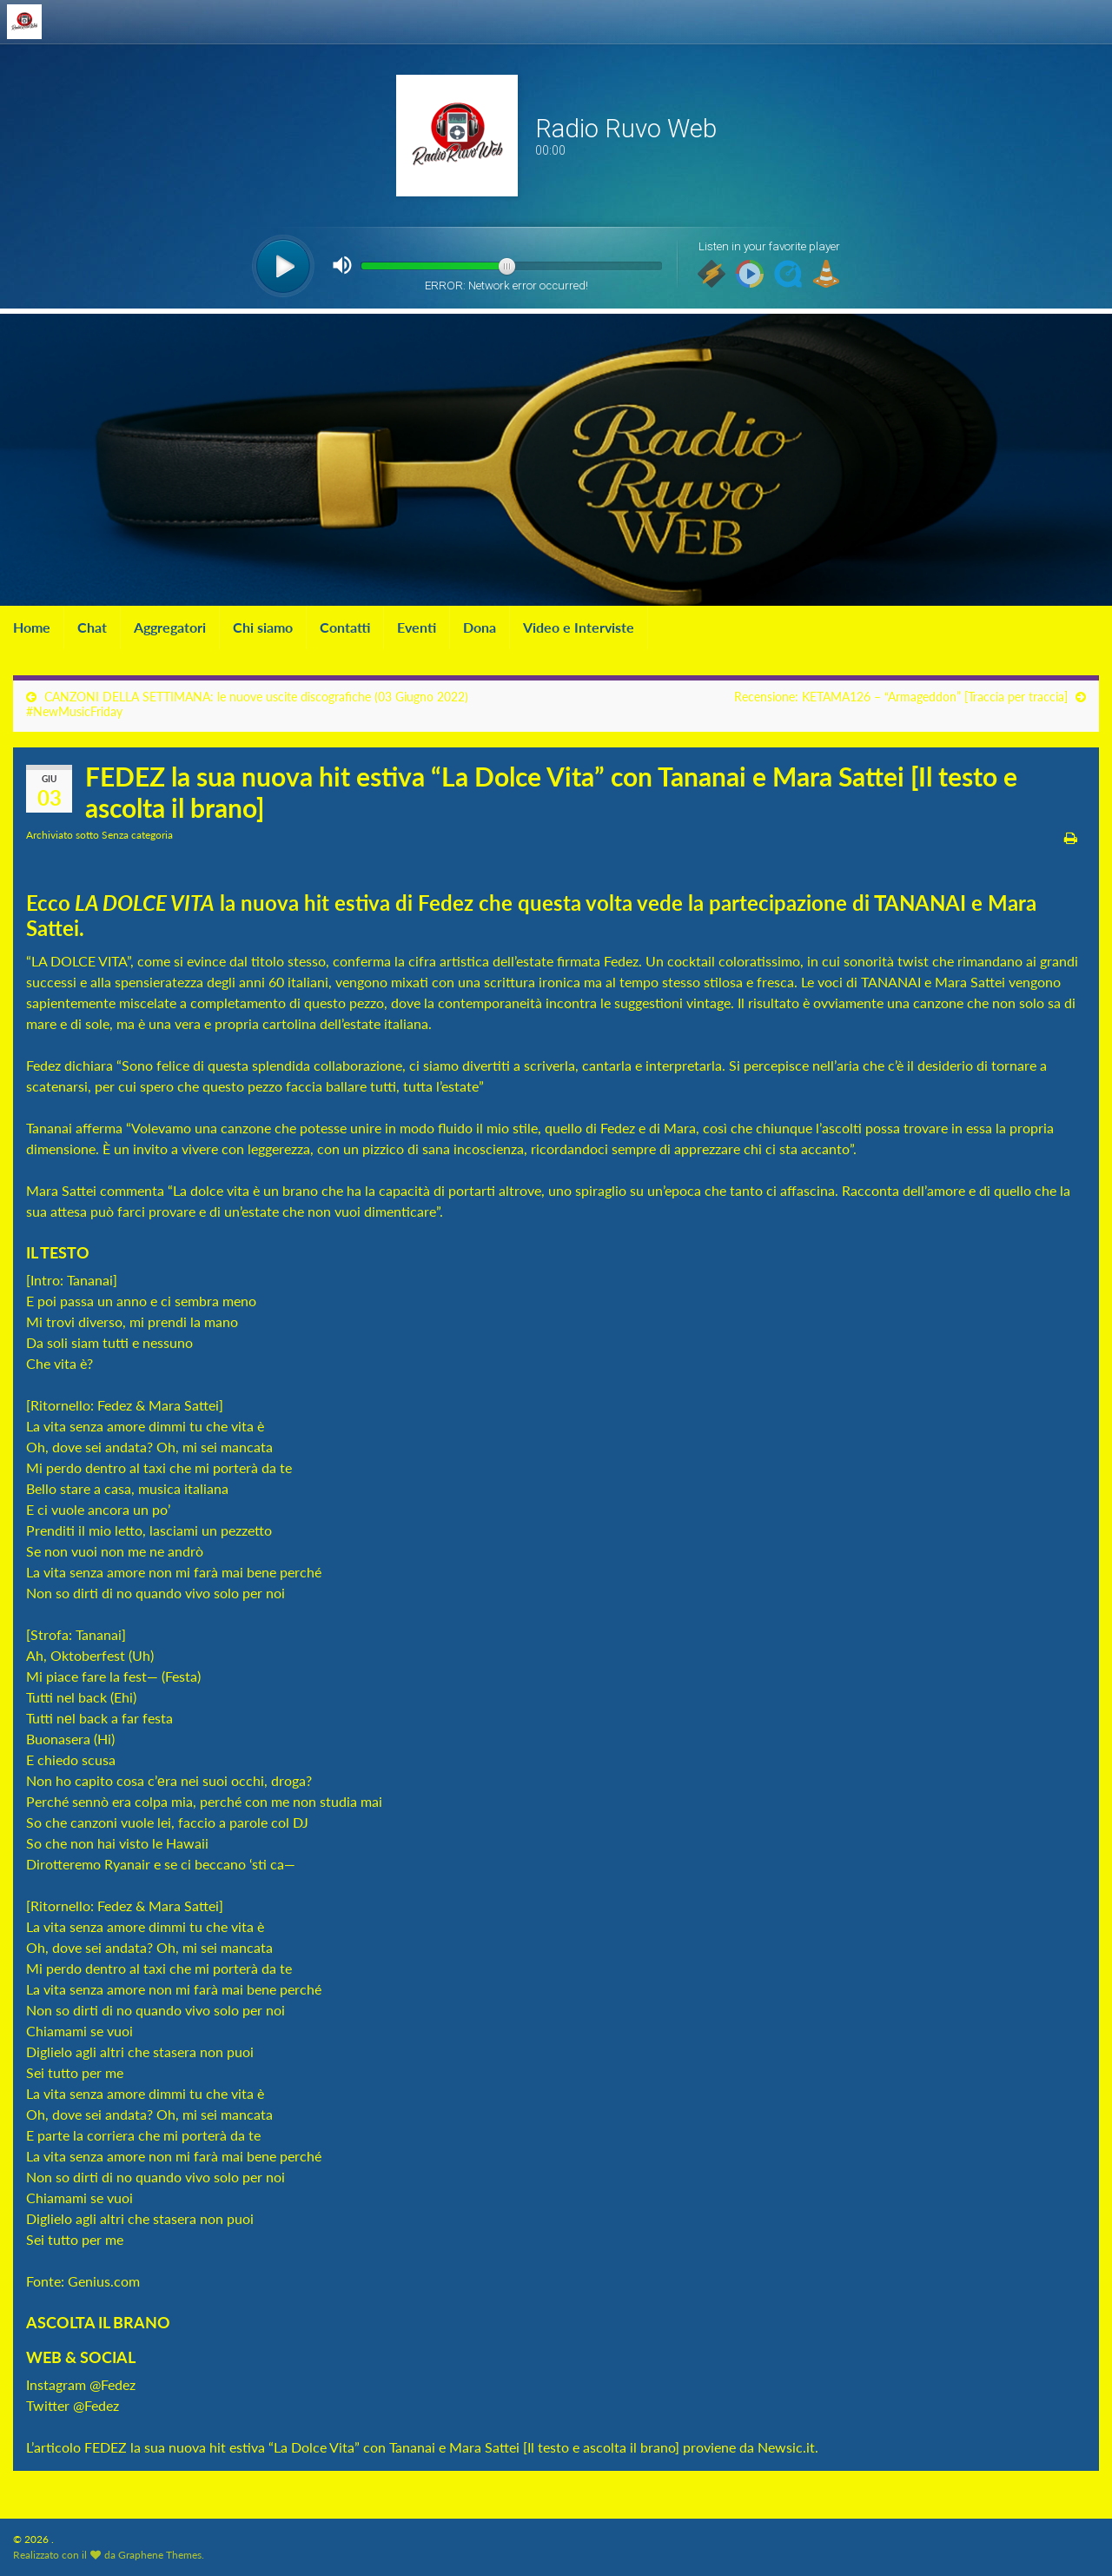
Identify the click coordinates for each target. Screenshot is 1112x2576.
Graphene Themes (160, 2554)
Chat (92, 627)
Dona (479, 627)
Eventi (416, 627)
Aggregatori (170, 627)
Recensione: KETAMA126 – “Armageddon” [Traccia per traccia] (901, 696)
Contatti (345, 627)
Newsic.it (786, 2447)
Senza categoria (137, 834)
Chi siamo (263, 627)
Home (31, 627)
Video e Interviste (578, 627)
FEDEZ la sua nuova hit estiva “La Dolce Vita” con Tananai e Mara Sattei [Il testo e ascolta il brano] (381, 2447)
